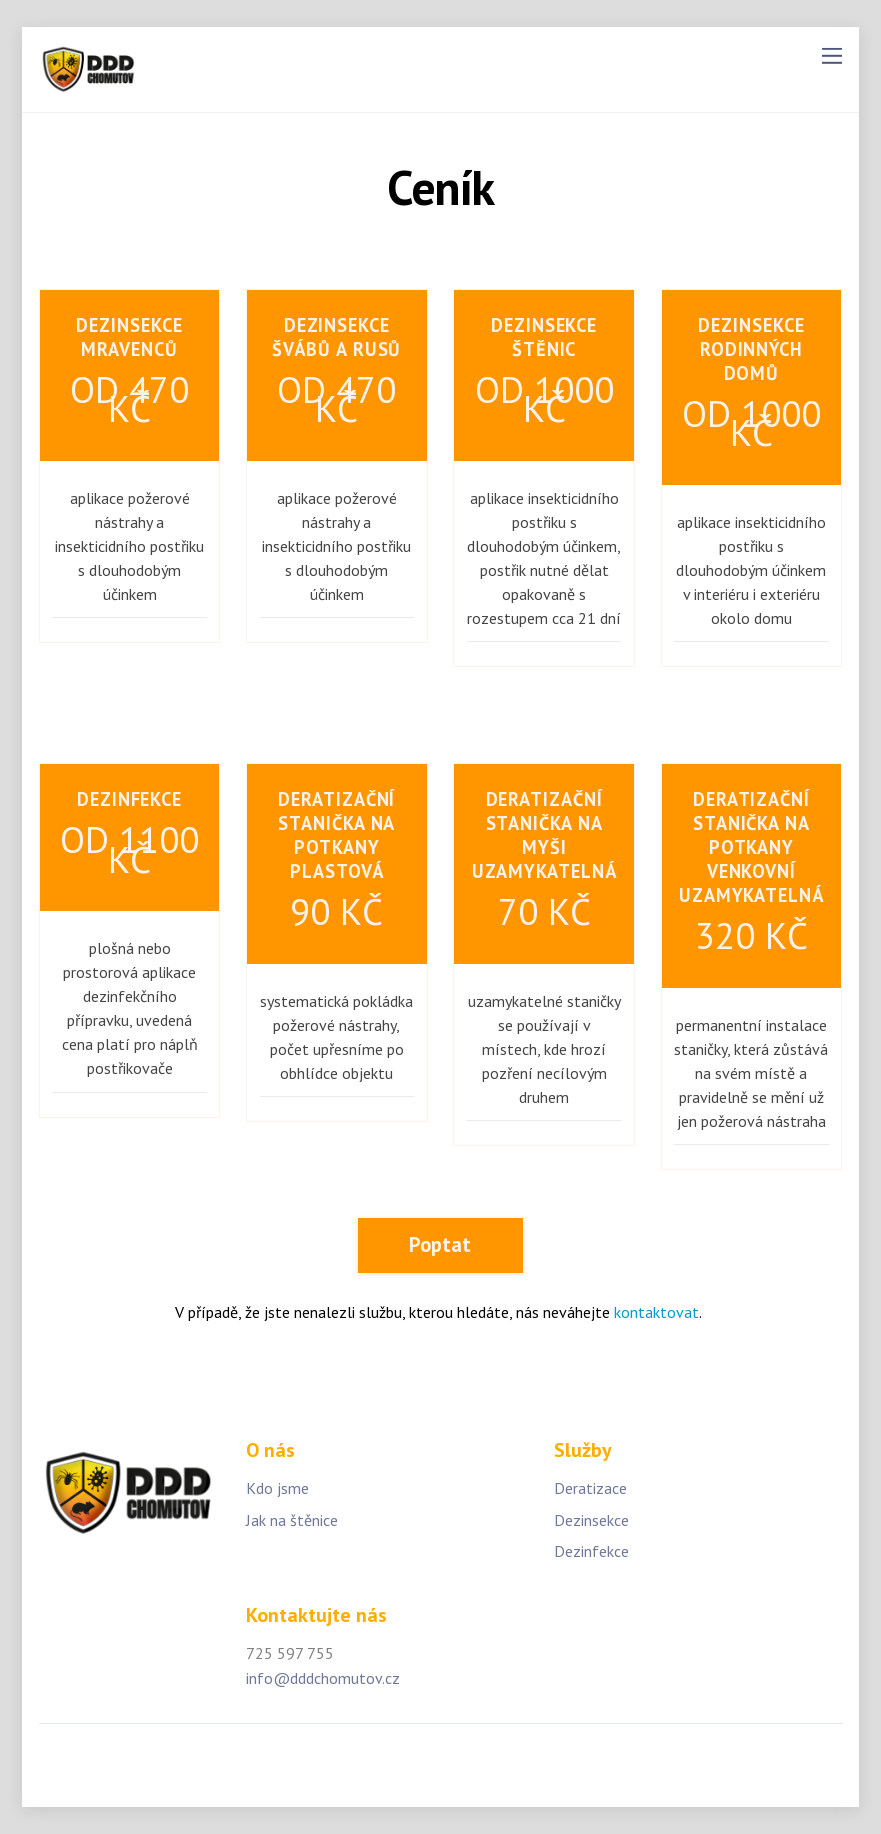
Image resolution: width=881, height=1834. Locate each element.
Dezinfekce (591, 1551)
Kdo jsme (277, 1488)
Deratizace (590, 1488)
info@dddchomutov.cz (323, 1678)
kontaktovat (656, 1312)
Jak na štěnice (292, 1520)
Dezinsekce (591, 1520)
